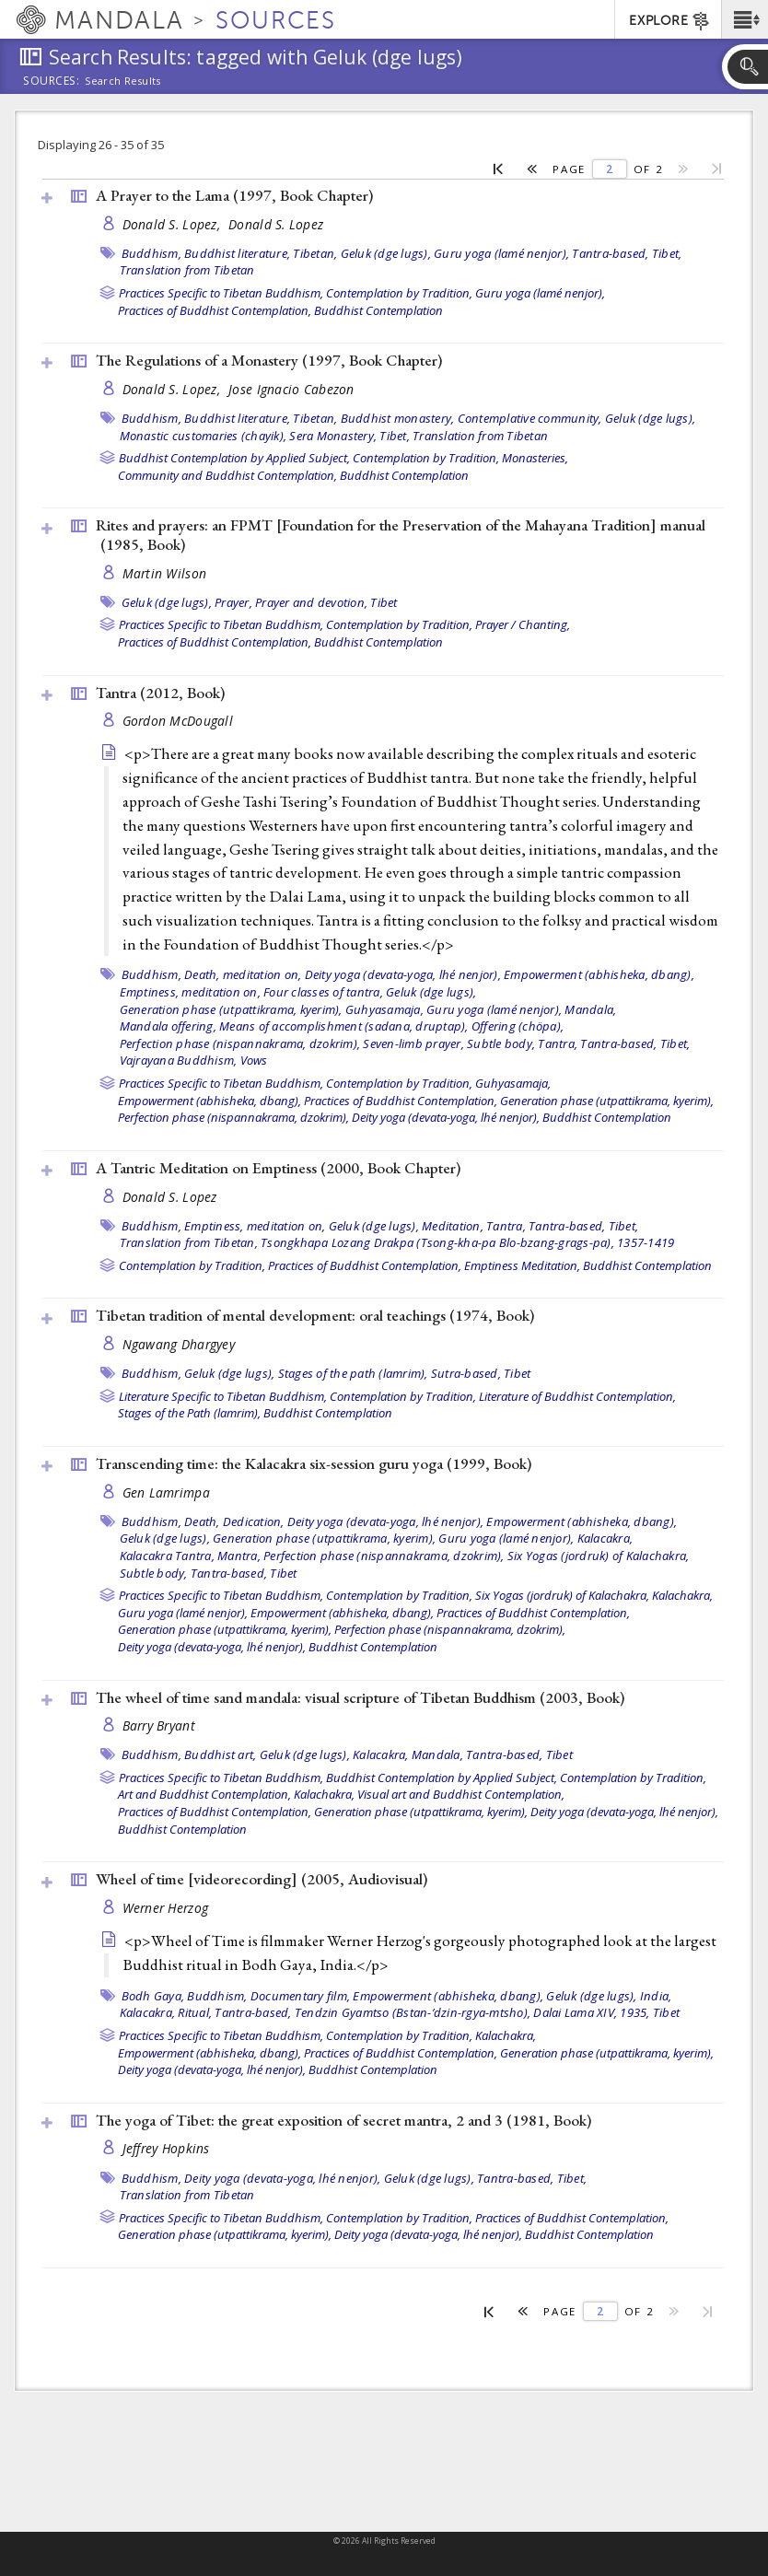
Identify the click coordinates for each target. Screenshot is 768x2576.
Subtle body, (501, 1043)
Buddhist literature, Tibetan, (260, 253)
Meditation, (452, 1226)
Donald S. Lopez (275, 224)
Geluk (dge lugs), (386, 253)
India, (656, 1995)
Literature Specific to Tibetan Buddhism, (223, 1396)
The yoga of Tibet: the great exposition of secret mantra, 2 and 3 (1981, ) (343, 2120)
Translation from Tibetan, (189, 1242)
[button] (744, 19)
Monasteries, (535, 457)
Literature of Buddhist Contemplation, (577, 1396)
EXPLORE (670, 21)
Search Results (123, 81)
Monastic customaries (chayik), (203, 435)
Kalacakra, (605, 1538)
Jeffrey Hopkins (166, 2148)
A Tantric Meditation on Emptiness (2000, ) (278, 1168)
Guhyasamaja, (384, 1009)
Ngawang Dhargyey (178, 1344)
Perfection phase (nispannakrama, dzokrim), (240, 1043)
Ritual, (195, 2012)
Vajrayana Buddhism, (179, 1060)
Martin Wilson (164, 573)
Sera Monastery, (333, 435)
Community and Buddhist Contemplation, (227, 475)
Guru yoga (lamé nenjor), (501, 253)
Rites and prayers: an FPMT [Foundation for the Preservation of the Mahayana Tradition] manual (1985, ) (400, 534)
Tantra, (557, 1043)
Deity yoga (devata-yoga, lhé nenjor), (403, 974)
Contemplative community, (530, 418)
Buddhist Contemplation (378, 310)
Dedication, (254, 1521)
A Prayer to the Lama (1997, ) (234, 195)
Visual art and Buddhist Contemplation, (460, 1794)
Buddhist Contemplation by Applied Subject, (234, 457)
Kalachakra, (682, 1595)
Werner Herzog (165, 1908)
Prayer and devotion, (311, 602)
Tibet (383, 602)
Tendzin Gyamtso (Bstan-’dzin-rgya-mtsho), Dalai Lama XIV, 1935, (472, 2012)
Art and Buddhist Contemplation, (204, 1794)
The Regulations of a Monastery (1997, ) (269, 360)
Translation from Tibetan (187, 270)
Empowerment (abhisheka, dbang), (599, 974)
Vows (254, 1060)
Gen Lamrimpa (166, 1492)
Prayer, (233, 602)
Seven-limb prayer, (413, 1043)
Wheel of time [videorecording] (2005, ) (261, 1879)
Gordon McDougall (177, 720)
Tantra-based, (610, 253)
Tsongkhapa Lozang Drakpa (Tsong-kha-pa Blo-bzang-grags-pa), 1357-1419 (467, 1242)
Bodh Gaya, (153, 1995)
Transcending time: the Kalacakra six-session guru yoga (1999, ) (313, 1463)
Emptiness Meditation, (522, 1265)
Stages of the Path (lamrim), (189, 1413)
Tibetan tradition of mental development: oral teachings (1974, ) (315, 1315)
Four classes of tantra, (323, 992)
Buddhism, (151, 253)
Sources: (51, 82)
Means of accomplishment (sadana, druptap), (344, 1026)
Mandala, (590, 1009)
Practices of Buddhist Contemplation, (214, 310)
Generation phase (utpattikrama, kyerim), (231, 1009)
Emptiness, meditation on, (190, 992)
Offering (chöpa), (517, 1026)
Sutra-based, (466, 1373)
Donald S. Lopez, (173, 224)
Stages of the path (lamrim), (353, 1373)
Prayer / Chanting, (522, 624)
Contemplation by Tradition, (399, 293)
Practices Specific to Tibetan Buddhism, (221, 293)
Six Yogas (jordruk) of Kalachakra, (598, 1555)
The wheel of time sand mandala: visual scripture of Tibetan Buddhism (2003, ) (360, 1697)
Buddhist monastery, (398, 418)
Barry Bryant (158, 1725)
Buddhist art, (220, 1754)
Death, (202, 1521)
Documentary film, (300, 1995)
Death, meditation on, (242, 974)
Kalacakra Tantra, (167, 1555)
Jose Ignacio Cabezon (291, 389)
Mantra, (239, 1555)
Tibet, (667, 253)
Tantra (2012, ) (160, 692)
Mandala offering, (168, 1026)
